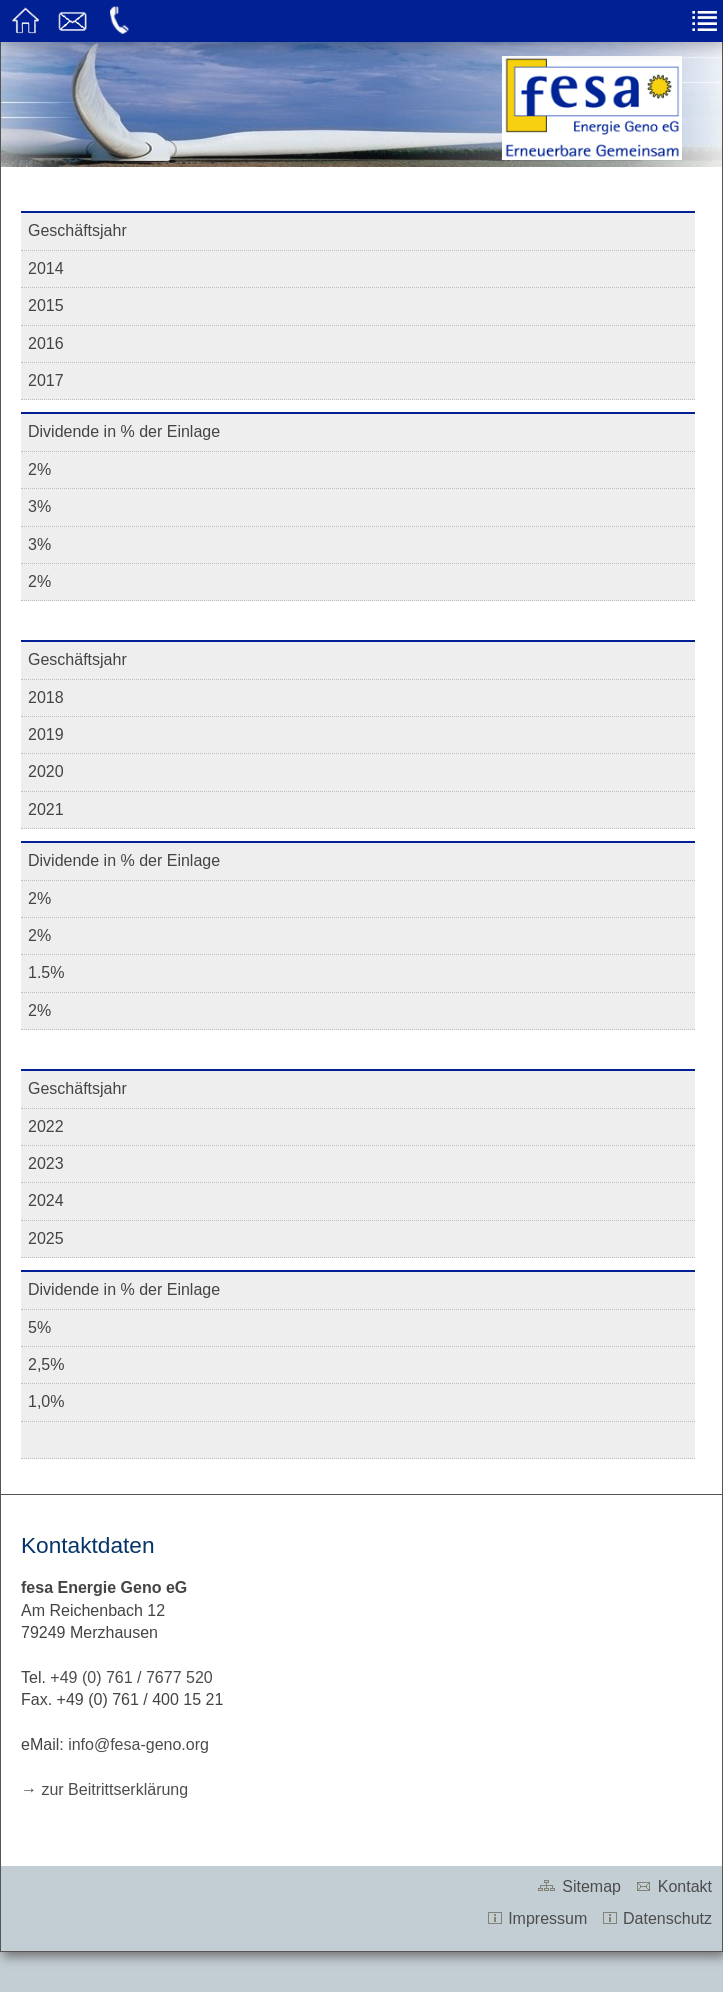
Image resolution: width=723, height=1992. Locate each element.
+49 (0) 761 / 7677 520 (131, 1677)
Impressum (537, 1918)
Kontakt (673, 1886)
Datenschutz (656, 1918)
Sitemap (578, 1886)
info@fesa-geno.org (138, 1744)
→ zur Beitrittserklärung (104, 1789)
